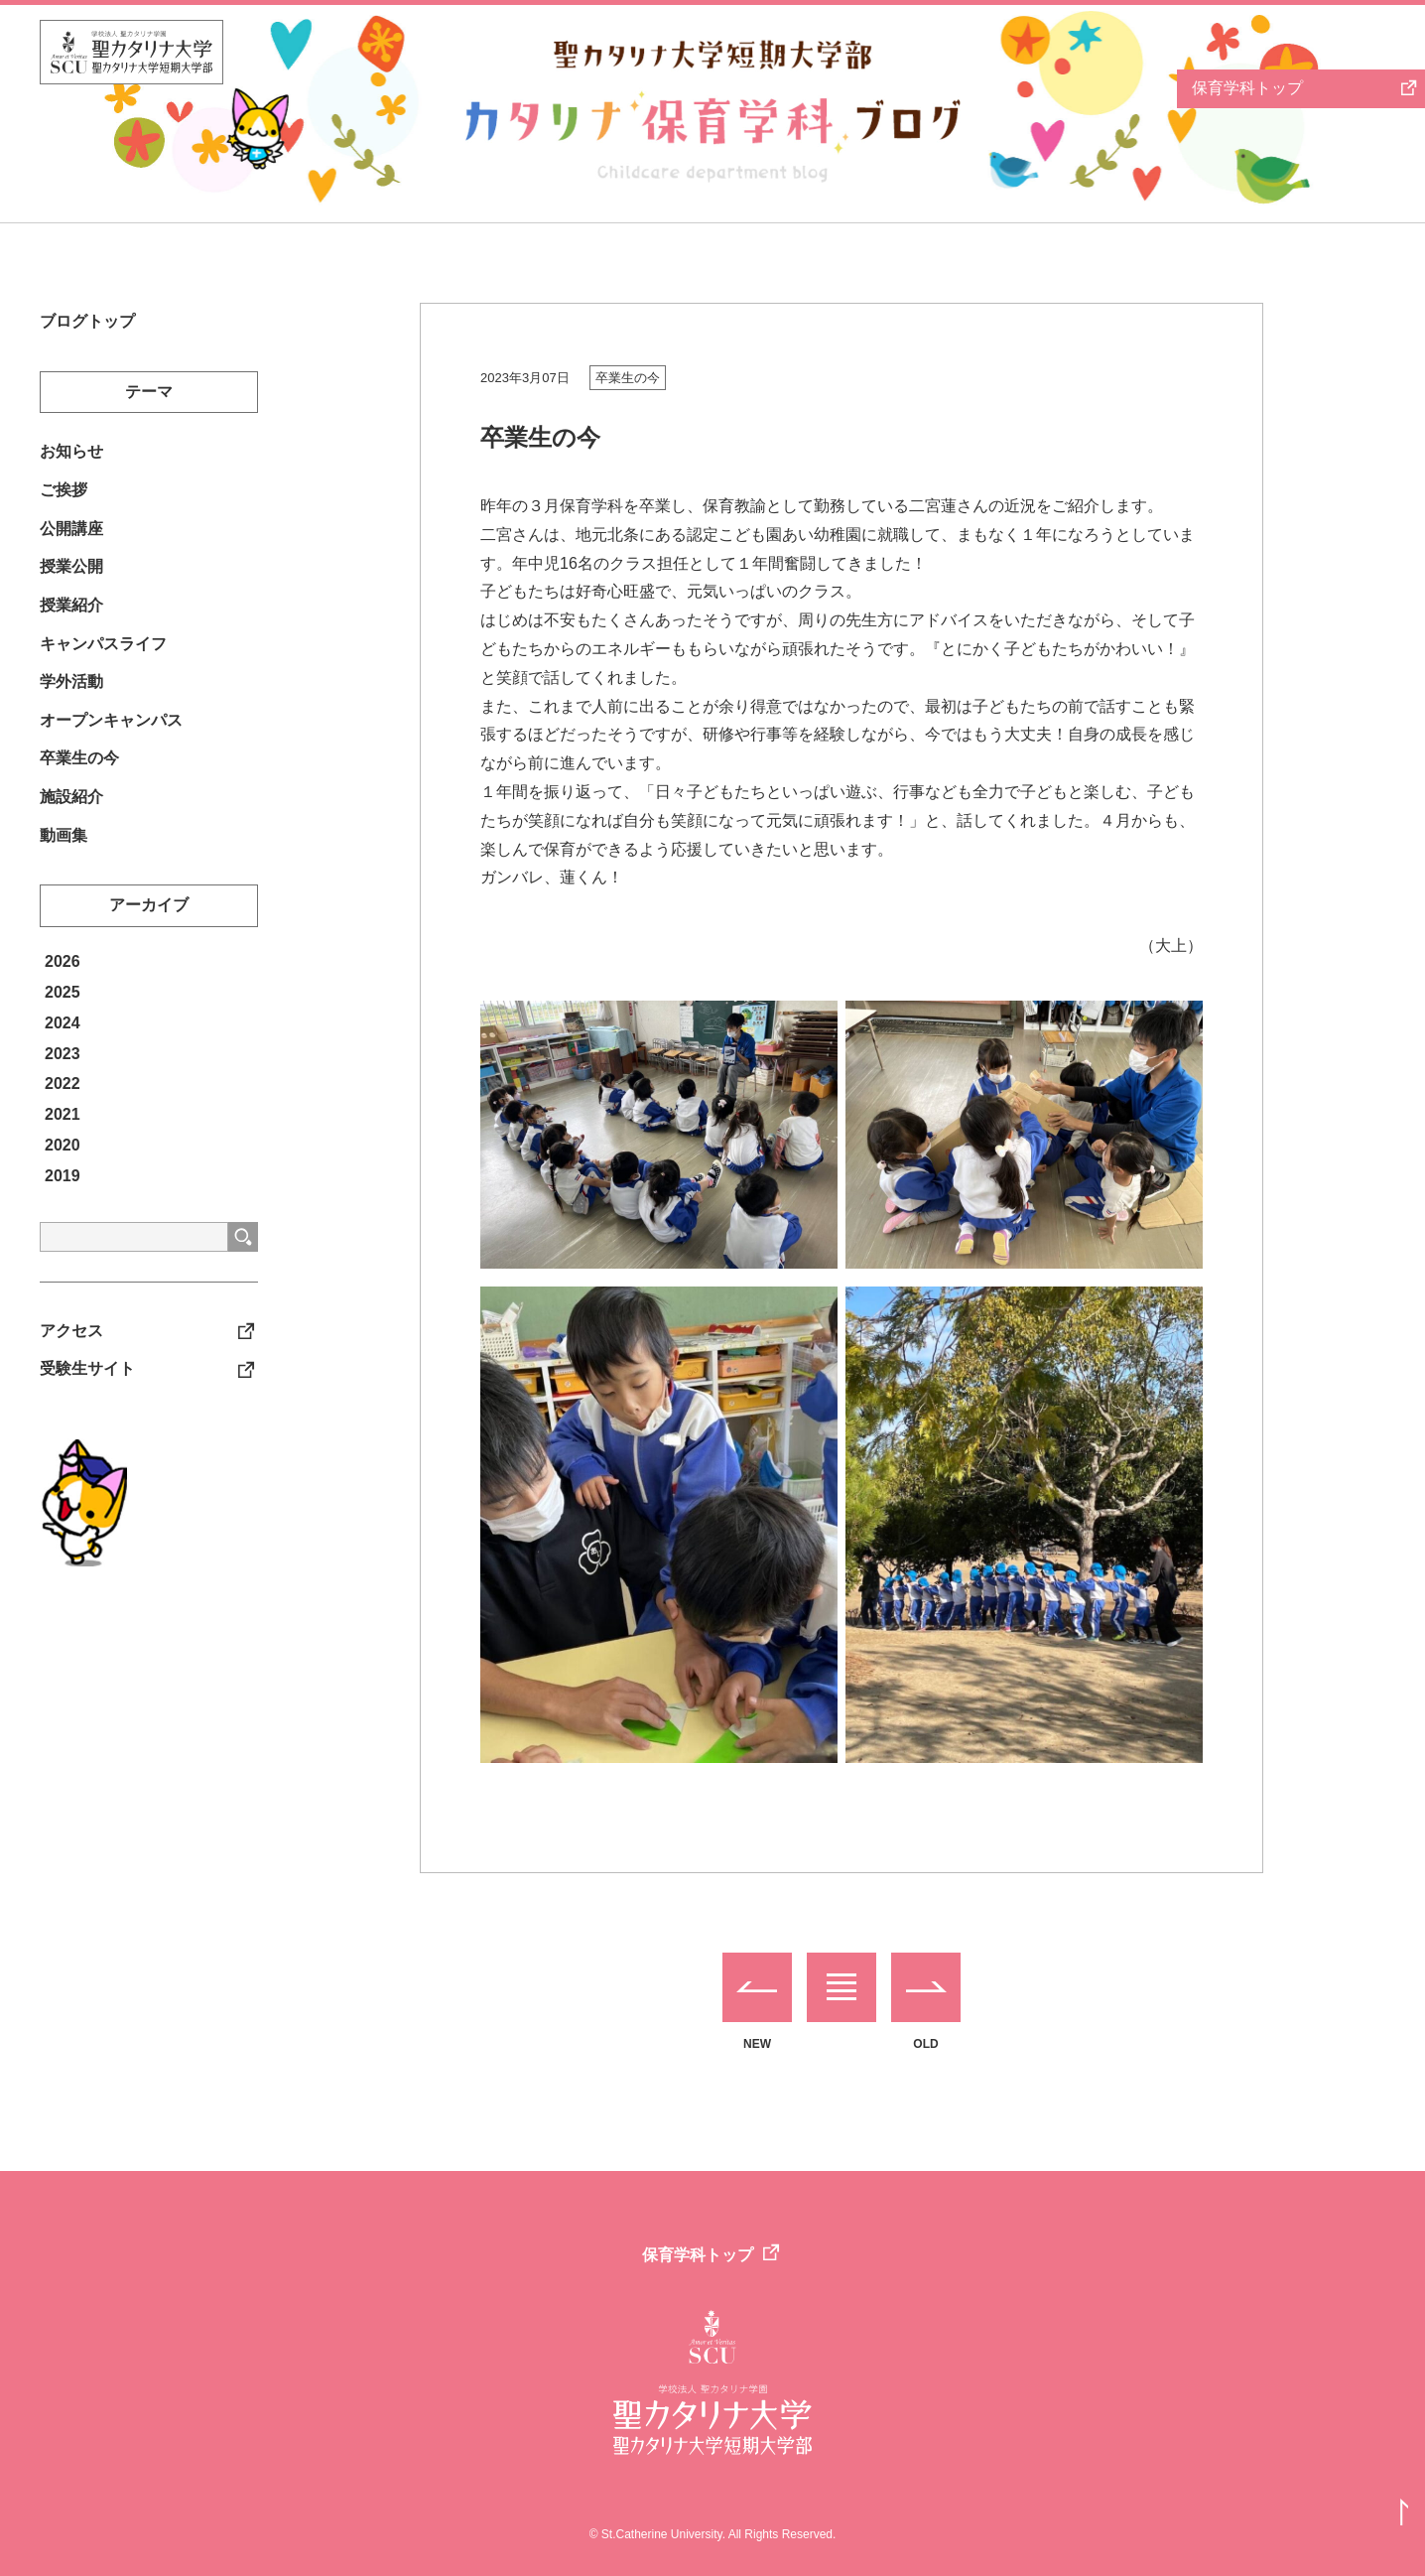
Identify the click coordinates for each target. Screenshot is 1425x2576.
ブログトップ (87, 322)
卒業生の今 (627, 377)
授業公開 (71, 576)
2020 (62, 1170)
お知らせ (71, 455)
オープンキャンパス (111, 738)
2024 (62, 1048)
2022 (62, 1109)
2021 (62, 1140)
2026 (62, 987)
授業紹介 (71, 617)
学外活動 (71, 697)
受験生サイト (87, 1397)
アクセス (71, 1357)
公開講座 (71, 535)
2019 (62, 1201)
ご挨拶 (63, 494)
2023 (62, 1079)
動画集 (63, 860)
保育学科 (1247, 87)
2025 (62, 1018)
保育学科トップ (697, 2254)
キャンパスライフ (103, 657)
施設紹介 (71, 819)
